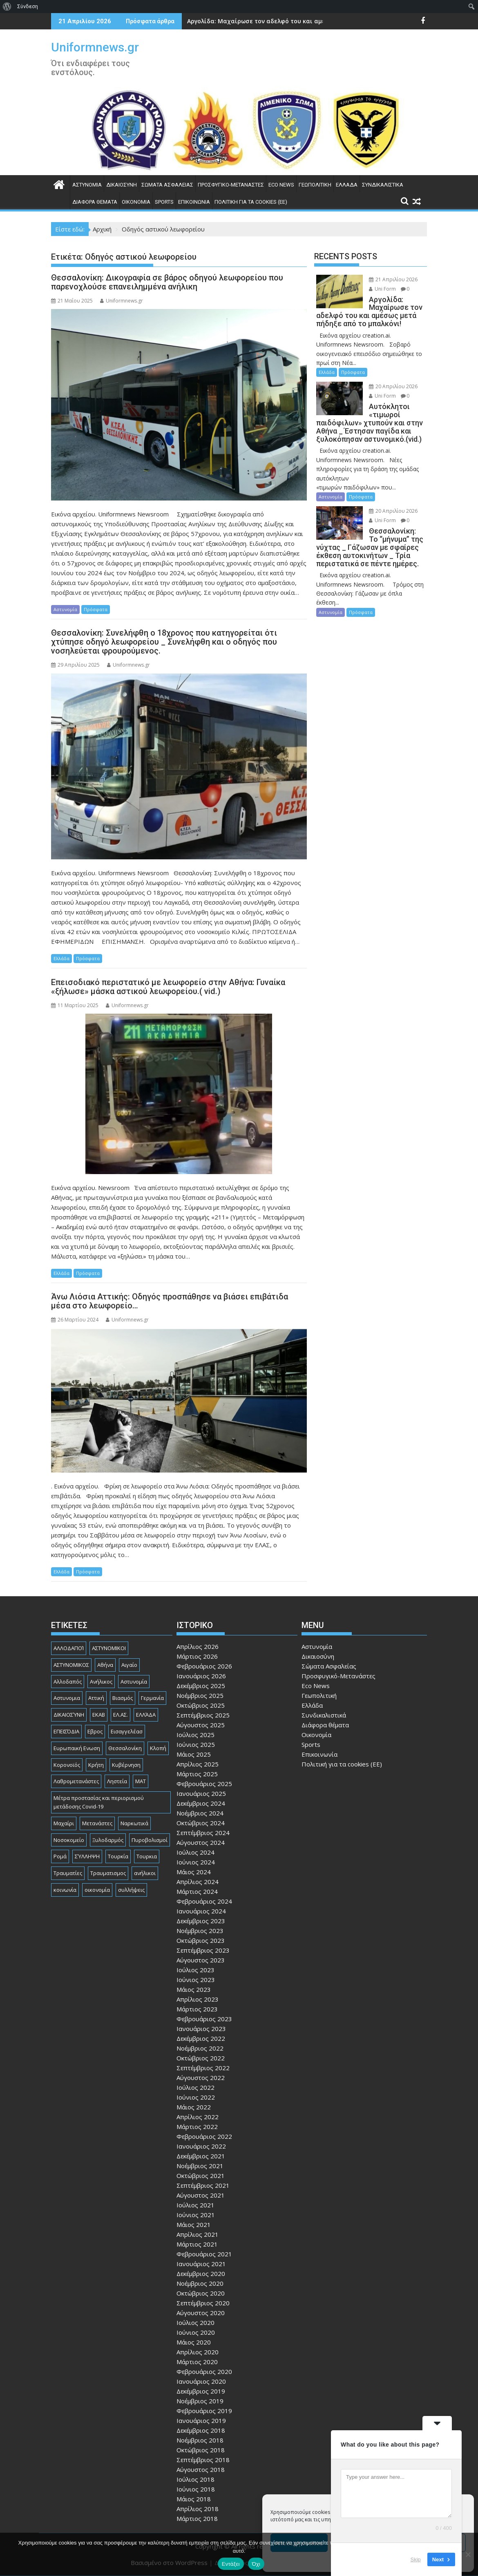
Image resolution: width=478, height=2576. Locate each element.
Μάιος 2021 (193, 2224)
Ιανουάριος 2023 (201, 2028)
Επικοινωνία (194, 202)
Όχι (256, 2564)
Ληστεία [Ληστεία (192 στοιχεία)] (117, 1781)
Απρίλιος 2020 (197, 2352)
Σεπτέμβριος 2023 (203, 1950)
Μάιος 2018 (193, 2499)
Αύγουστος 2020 (200, 2313)
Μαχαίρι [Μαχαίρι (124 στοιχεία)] (64, 1823)
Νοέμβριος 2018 (199, 2440)
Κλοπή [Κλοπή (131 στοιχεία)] (158, 1748)
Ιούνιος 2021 (195, 2215)
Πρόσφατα (95, 609)
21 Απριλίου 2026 (393, 279)
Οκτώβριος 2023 (200, 1940)
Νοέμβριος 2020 (199, 2283)
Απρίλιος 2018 (197, 2509)
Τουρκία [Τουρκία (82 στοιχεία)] (118, 1856)
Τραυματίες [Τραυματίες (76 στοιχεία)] (68, 1873)
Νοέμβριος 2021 (199, 2166)
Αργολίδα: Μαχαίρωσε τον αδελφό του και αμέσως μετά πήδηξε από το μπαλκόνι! (309, 21)
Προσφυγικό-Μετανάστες (231, 185)
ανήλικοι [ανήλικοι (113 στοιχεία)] (145, 1873)
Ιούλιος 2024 (195, 1852)
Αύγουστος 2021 (200, 2195)
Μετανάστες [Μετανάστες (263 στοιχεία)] (97, 1823)
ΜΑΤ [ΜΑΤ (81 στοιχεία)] (140, 1781)
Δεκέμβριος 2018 (200, 2430)
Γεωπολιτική (315, 185)
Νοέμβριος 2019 (199, 2401)
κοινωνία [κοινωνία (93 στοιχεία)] (65, 1889)
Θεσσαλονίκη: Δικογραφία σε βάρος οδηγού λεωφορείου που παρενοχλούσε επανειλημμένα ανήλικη (167, 282)
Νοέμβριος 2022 (199, 2048)
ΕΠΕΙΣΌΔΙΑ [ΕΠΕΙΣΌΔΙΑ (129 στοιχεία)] (66, 1731)
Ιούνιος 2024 (195, 1862)
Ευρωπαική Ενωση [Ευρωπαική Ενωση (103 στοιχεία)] (77, 1748)
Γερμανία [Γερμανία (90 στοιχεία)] (152, 1698)
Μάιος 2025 (193, 1754)
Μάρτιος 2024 (197, 1891)
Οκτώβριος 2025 (200, 1705)
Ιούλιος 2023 (195, 1970)
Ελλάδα (346, 185)
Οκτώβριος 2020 (200, 2293)
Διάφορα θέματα (94, 202)
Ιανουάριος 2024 (201, 1911)
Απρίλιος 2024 (197, 1881)
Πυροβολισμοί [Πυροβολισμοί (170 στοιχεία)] (150, 1840)
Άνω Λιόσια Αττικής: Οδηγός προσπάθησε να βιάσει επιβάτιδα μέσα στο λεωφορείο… (169, 1301)
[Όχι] (468, 2554)
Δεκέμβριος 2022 (200, 2038)
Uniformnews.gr (95, 47)
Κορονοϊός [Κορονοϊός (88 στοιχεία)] (67, 1764)
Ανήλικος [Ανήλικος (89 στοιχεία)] (101, 1681)
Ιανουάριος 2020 (201, 2381)
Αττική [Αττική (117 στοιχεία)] (96, 1698)
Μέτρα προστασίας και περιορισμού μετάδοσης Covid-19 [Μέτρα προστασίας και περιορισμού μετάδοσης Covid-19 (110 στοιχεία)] (99, 1802)
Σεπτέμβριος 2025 (203, 1715)
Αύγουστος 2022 (200, 2077)
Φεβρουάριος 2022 (204, 2136)
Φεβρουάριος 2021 (204, 2254)
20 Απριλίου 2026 (393, 386)
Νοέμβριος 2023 (199, 1930)
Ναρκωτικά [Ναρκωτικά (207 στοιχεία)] (134, 1823)
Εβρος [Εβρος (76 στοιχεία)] (95, 1731)
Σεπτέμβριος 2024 (203, 1833)
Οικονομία (136, 202)
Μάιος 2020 (193, 2342)
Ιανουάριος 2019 (201, 2420)
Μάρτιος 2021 (197, 2244)
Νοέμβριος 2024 (199, 1813)
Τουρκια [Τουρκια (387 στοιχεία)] (146, 1856)
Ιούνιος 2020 (195, 2332)
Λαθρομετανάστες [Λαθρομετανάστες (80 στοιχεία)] (76, 1781)
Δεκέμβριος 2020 (200, 2273)
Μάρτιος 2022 (197, 2126)
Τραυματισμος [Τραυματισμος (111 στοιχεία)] (108, 1873)
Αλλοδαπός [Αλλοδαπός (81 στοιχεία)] (68, 1681)
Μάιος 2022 (193, 2107)
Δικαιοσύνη (121, 185)
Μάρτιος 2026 (197, 1656)
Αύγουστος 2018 (200, 2469)
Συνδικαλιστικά (382, 185)
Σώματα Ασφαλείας (167, 185)
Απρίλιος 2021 (197, 2234)
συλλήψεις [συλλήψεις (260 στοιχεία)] (131, 1889)
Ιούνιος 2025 (195, 1744)
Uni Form (382, 288)
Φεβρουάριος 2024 (204, 1901)
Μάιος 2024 (193, 1872)
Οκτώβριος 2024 (200, 1823)
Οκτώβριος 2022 (200, 2058)
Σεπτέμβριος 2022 (203, 2068)
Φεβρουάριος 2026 (204, 1666)
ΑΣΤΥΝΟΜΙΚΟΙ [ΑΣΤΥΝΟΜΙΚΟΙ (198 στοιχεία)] (109, 1648)
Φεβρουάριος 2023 (204, 2019)
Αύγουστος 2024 (200, 1842)
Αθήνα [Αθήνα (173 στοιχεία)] (105, 1664)
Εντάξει (231, 2564)
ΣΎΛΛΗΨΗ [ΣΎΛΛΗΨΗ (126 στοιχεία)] (87, 1856)
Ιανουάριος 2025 (201, 1793)
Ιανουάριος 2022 (201, 2146)
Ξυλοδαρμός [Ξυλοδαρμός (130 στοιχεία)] (107, 1840)
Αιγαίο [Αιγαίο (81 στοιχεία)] (129, 1664)
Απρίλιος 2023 (197, 1999)
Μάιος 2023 (193, 1989)
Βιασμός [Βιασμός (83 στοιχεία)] (122, 1698)
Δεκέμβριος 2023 (200, 1921)
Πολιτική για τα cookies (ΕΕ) (250, 202)
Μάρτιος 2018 (197, 2518)
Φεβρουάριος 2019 (204, 2411)
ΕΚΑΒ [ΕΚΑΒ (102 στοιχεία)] (98, 1714)
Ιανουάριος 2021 (201, 2264)
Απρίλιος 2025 (197, 1764)
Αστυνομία (87, 185)
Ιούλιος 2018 (195, 2479)
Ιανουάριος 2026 (201, 1676)
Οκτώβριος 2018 (200, 2450)
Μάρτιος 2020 (197, 2362)
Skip (416, 2559)
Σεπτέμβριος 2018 (203, 2460)
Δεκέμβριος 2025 (200, 1686)
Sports (164, 202)
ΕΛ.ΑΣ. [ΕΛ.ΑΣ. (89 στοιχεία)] (120, 1714)
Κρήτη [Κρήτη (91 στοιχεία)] (96, 1764)
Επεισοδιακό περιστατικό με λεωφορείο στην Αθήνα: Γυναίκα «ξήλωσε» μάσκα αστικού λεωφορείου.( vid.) (168, 986)
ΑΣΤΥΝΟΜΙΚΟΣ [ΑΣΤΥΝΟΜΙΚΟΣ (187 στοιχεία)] (71, 1664)
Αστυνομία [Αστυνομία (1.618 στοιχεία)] (134, 1681)
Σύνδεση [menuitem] (27, 6)
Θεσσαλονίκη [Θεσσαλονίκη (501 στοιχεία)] (125, 1748)
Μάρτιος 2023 (197, 2009)
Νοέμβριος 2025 (199, 1695)
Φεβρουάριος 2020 (204, 2371)
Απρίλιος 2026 (197, 1646)
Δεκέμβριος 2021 (200, 2156)
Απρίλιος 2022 (197, 2117)
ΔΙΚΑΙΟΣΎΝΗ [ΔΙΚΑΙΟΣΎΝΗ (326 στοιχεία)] (69, 1714)
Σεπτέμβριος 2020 (203, 2303)
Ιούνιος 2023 (195, 1979)
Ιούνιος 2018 (195, 2489)
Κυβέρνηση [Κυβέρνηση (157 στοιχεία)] (126, 1764)
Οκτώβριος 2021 (200, 2175)
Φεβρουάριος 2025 (204, 1784)
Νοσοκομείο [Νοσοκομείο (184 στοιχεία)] (69, 1840)
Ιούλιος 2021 (195, 2205)
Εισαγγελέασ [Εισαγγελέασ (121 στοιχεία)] (127, 1731)
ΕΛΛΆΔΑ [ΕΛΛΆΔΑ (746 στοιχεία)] (146, 1714)
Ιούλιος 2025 (195, 1735)
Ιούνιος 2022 (195, 2097)
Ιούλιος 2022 (195, 2087)
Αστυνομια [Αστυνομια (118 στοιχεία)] (67, 1698)
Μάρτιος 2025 (197, 1774)
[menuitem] (7, 6)
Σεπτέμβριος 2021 (203, 2185)
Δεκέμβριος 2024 (200, 1803)
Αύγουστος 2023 (200, 1960)
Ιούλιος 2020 (195, 2322)
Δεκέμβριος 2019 (200, 2391)
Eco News (281, 185)
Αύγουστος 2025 (200, 1725)
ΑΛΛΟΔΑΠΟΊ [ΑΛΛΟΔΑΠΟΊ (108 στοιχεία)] (69, 1648)
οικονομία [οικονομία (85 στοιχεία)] (97, 1889)
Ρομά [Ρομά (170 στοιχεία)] (60, 1856)
